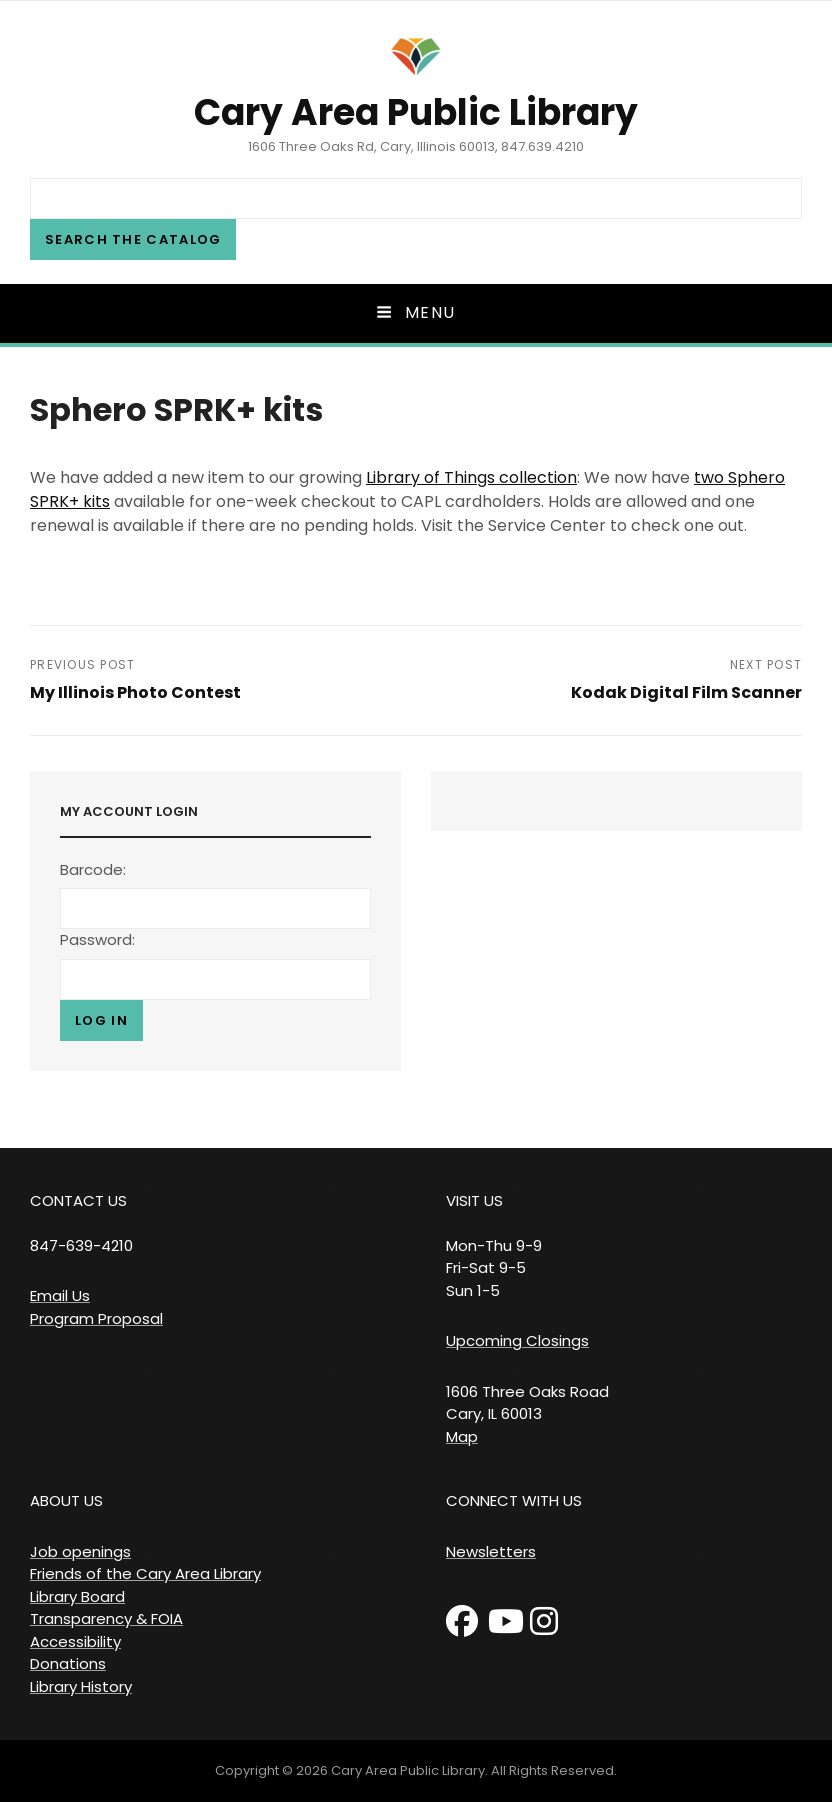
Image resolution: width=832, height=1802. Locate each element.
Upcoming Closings (517, 1340)
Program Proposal (96, 1318)
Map (462, 1436)
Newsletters (491, 1551)
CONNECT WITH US (514, 1500)
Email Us (60, 1295)
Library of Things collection (471, 477)
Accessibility (75, 1641)
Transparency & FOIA (106, 1618)
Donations (68, 1663)
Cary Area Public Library (416, 112)
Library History (81, 1686)
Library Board (77, 1596)
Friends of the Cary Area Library (145, 1573)
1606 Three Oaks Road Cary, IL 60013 (527, 1403)
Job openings (80, 1551)
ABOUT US (66, 1500)
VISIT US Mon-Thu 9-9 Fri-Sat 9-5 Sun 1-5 (494, 1245)
